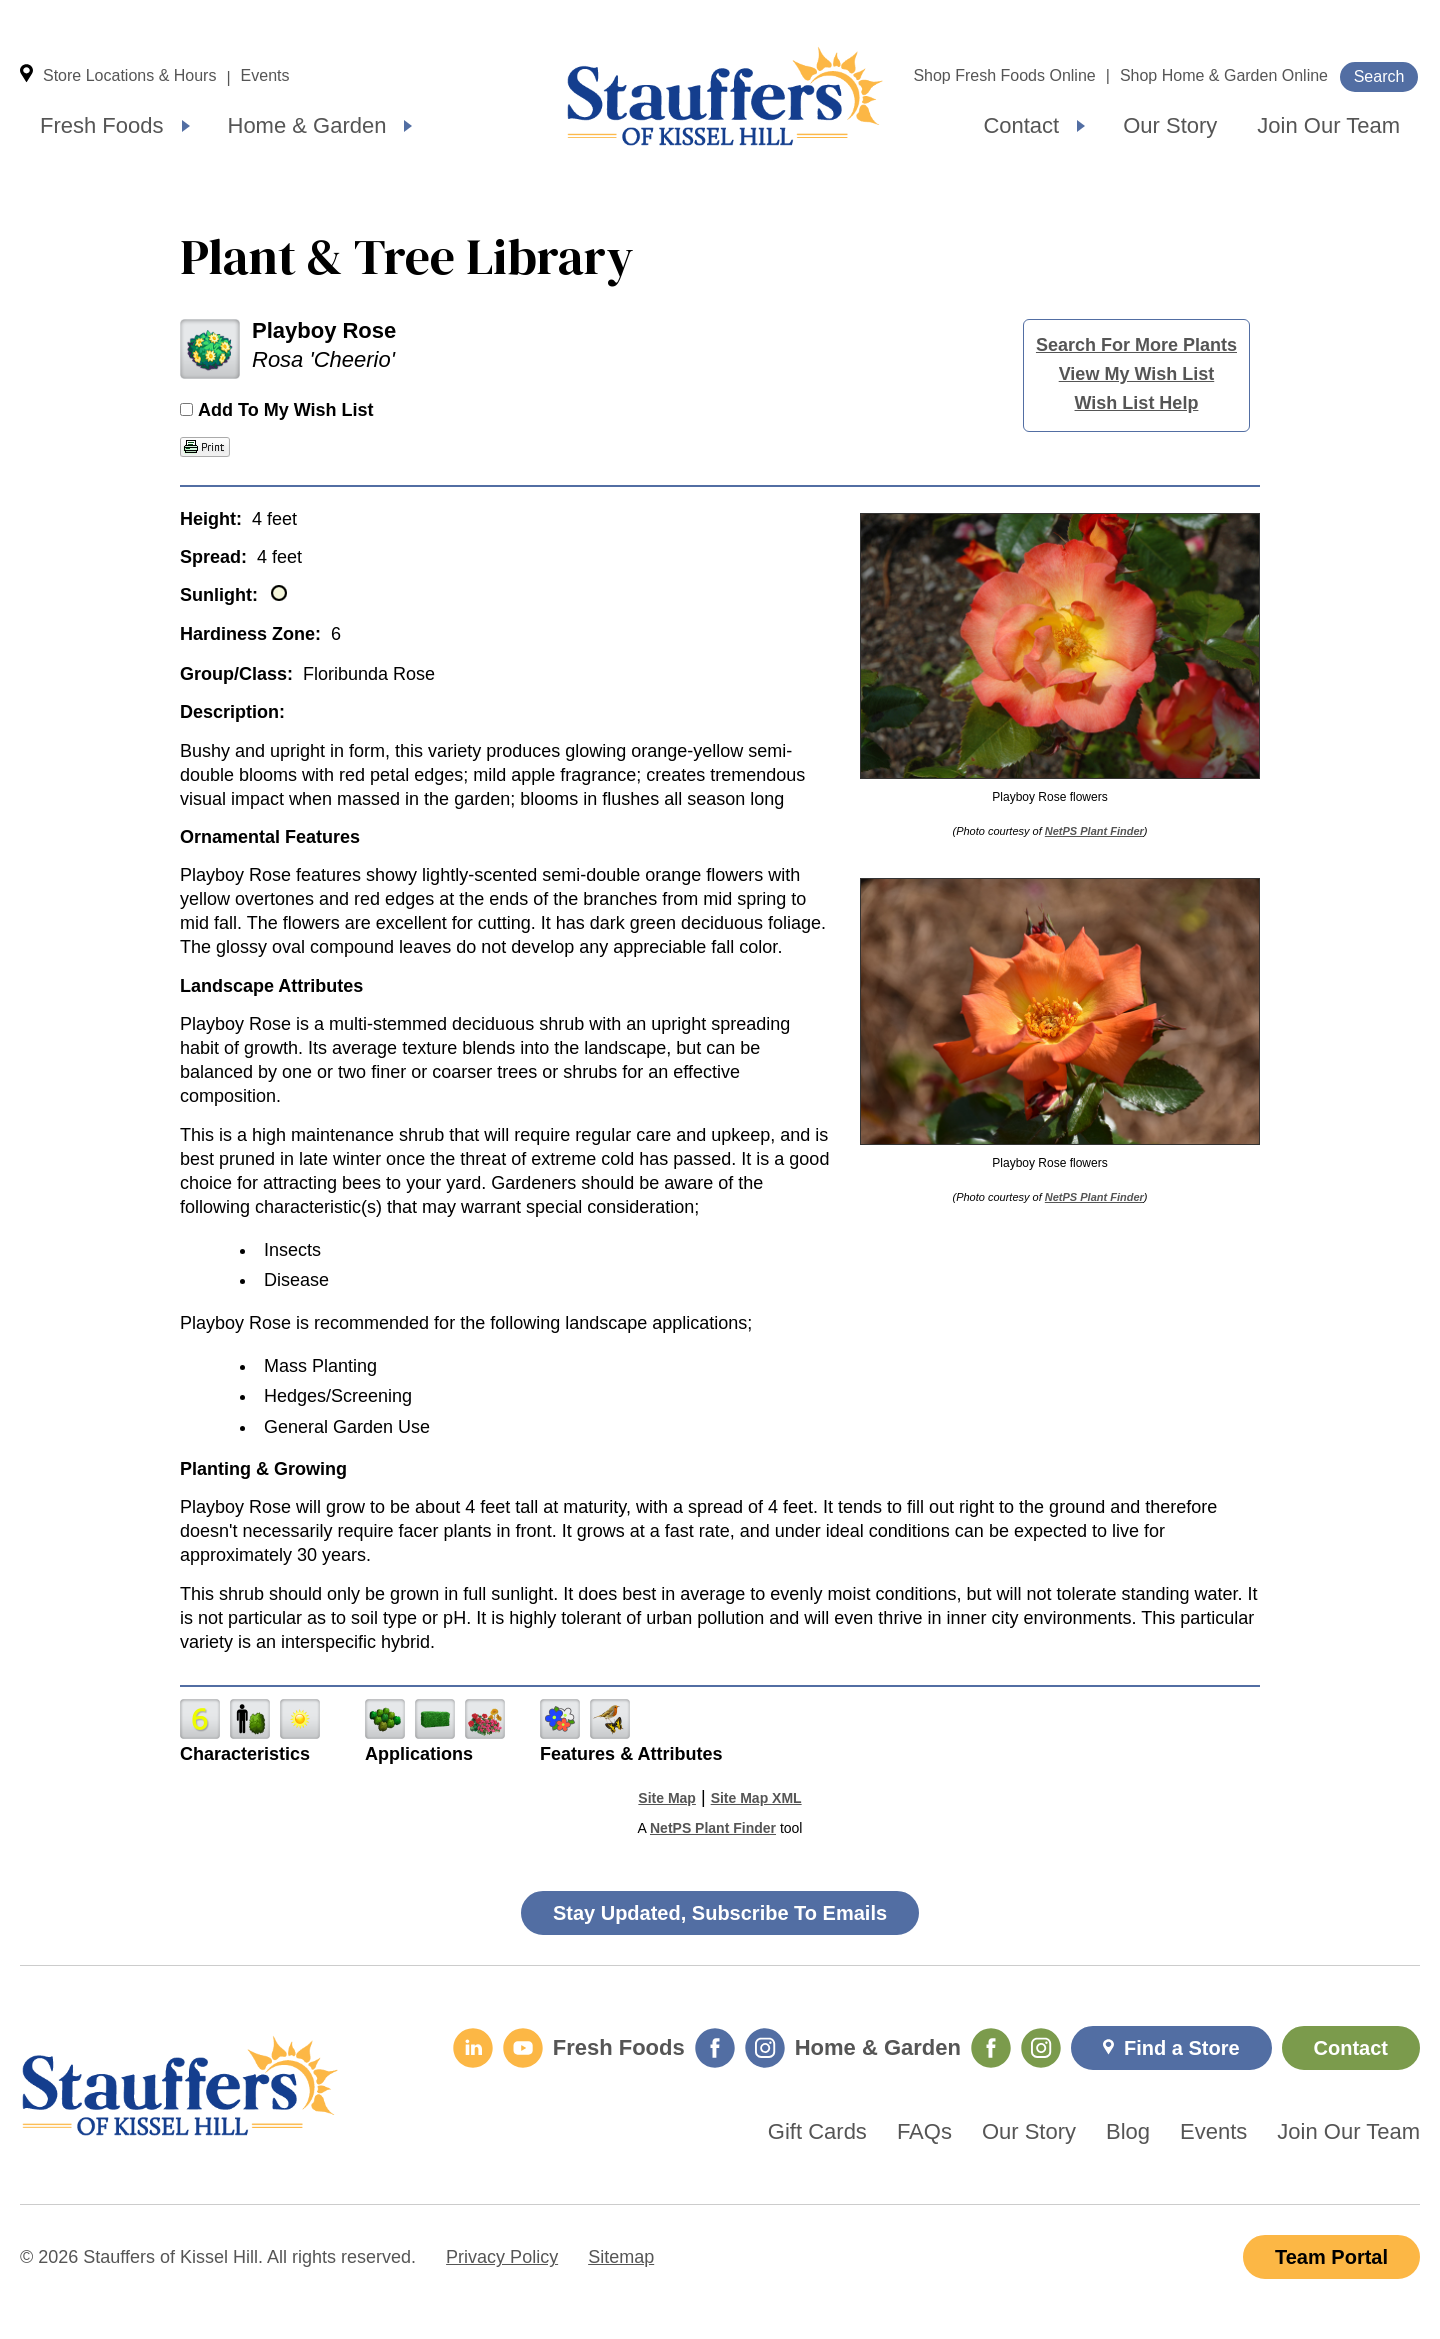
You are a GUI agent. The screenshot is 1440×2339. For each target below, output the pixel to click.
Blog (1128, 2132)
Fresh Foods (102, 125)
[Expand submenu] (186, 126)
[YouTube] (523, 2048)
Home (725, 96)
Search (1379, 76)
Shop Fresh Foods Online (1004, 75)
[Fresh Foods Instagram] (765, 2048)
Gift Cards (817, 2132)
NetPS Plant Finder (1094, 831)
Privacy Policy (502, 2257)
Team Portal (1331, 2257)
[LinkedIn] (473, 2048)
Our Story (1170, 125)
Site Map (667, 1798)
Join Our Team (1328, 125)
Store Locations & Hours (129, 75)
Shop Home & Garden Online (1224, 75)
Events (265, 75)
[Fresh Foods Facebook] (715, 2048)
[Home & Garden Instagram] (1041, 2048)
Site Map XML (756, 1798)
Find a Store (1182, 2048)
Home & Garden (307, 125)
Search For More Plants (1136, 345)
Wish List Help (1137, 403)
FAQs (924, 2132)
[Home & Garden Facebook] (991, 2048)
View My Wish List (1137, 374)
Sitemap (621, 2257)
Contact (1021, 125)
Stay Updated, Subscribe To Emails (720, 1913)
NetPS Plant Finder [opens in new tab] (713, 1828)
